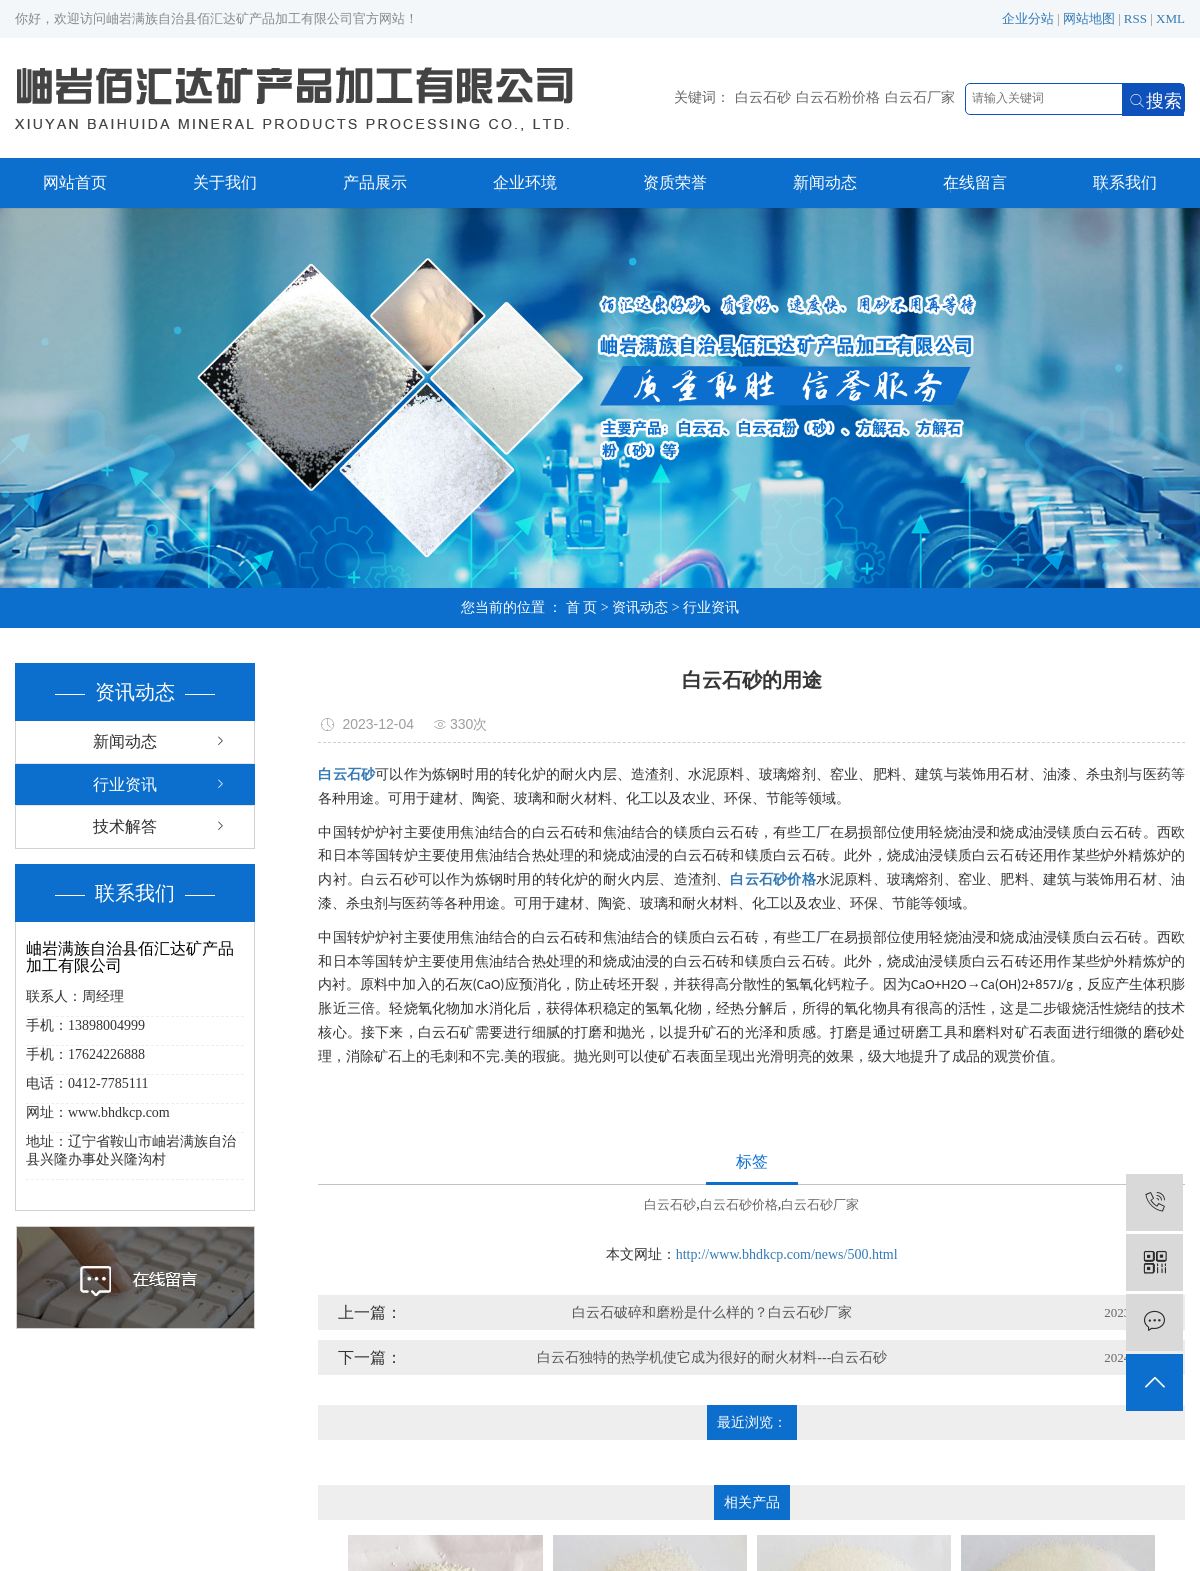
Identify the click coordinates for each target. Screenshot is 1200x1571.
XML (1170, 18)
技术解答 (125, 826)
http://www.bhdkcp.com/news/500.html (787, 1254)
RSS (1135, 18)
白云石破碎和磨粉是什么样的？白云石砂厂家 (712, 1312)
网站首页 (75, 182)
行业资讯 (711, 607)
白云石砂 (763, 97)
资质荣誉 (675, 182)
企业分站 (1028, 18)
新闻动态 (825, 182)
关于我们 (225, 182)
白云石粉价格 (838, 97)
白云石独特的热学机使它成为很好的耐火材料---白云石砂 (712, 1357)
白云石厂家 (920, 97)
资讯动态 (640, 607)
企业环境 (525, 182)
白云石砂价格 (739, 1204)
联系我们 (1125, 182)
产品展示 (375, 182)
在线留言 (975, 182)
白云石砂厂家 (820, 1204)
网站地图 (1089, 18)
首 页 (582, 607)
